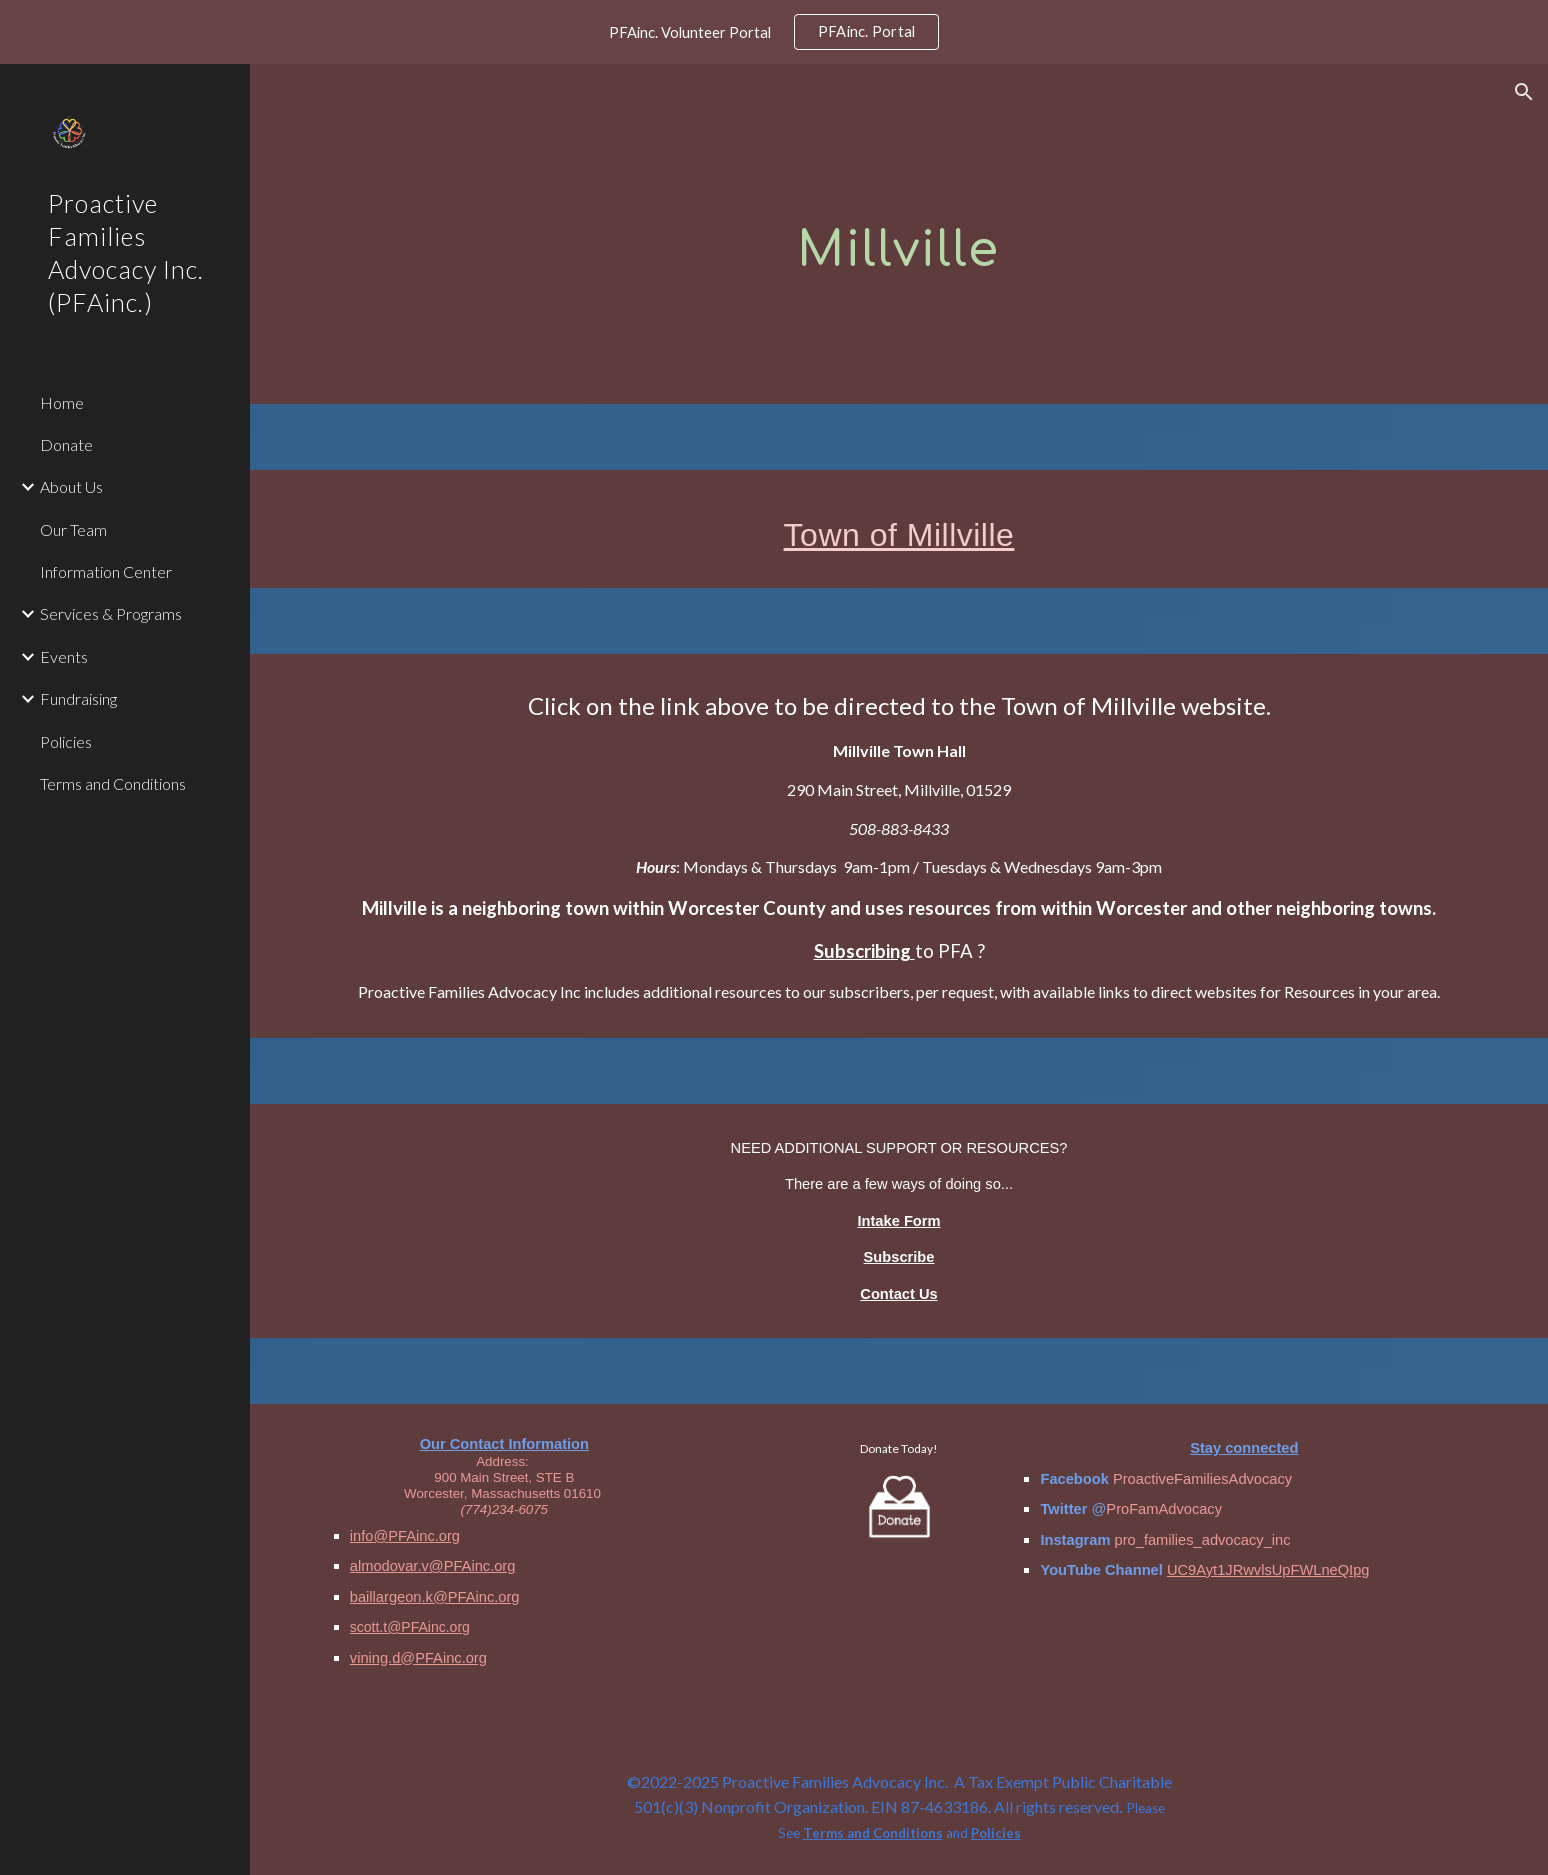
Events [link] (64, 656)
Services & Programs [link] (111, 613)
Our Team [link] (73, 529)
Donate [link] (66, 444)
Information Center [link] (106, 571)
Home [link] (62, 402)
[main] (899, 233)
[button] (1524, 92)
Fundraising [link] (78, 698)
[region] (774, 32)
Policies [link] (66, 741)
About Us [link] (71, 486)
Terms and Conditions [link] (113, 783)
